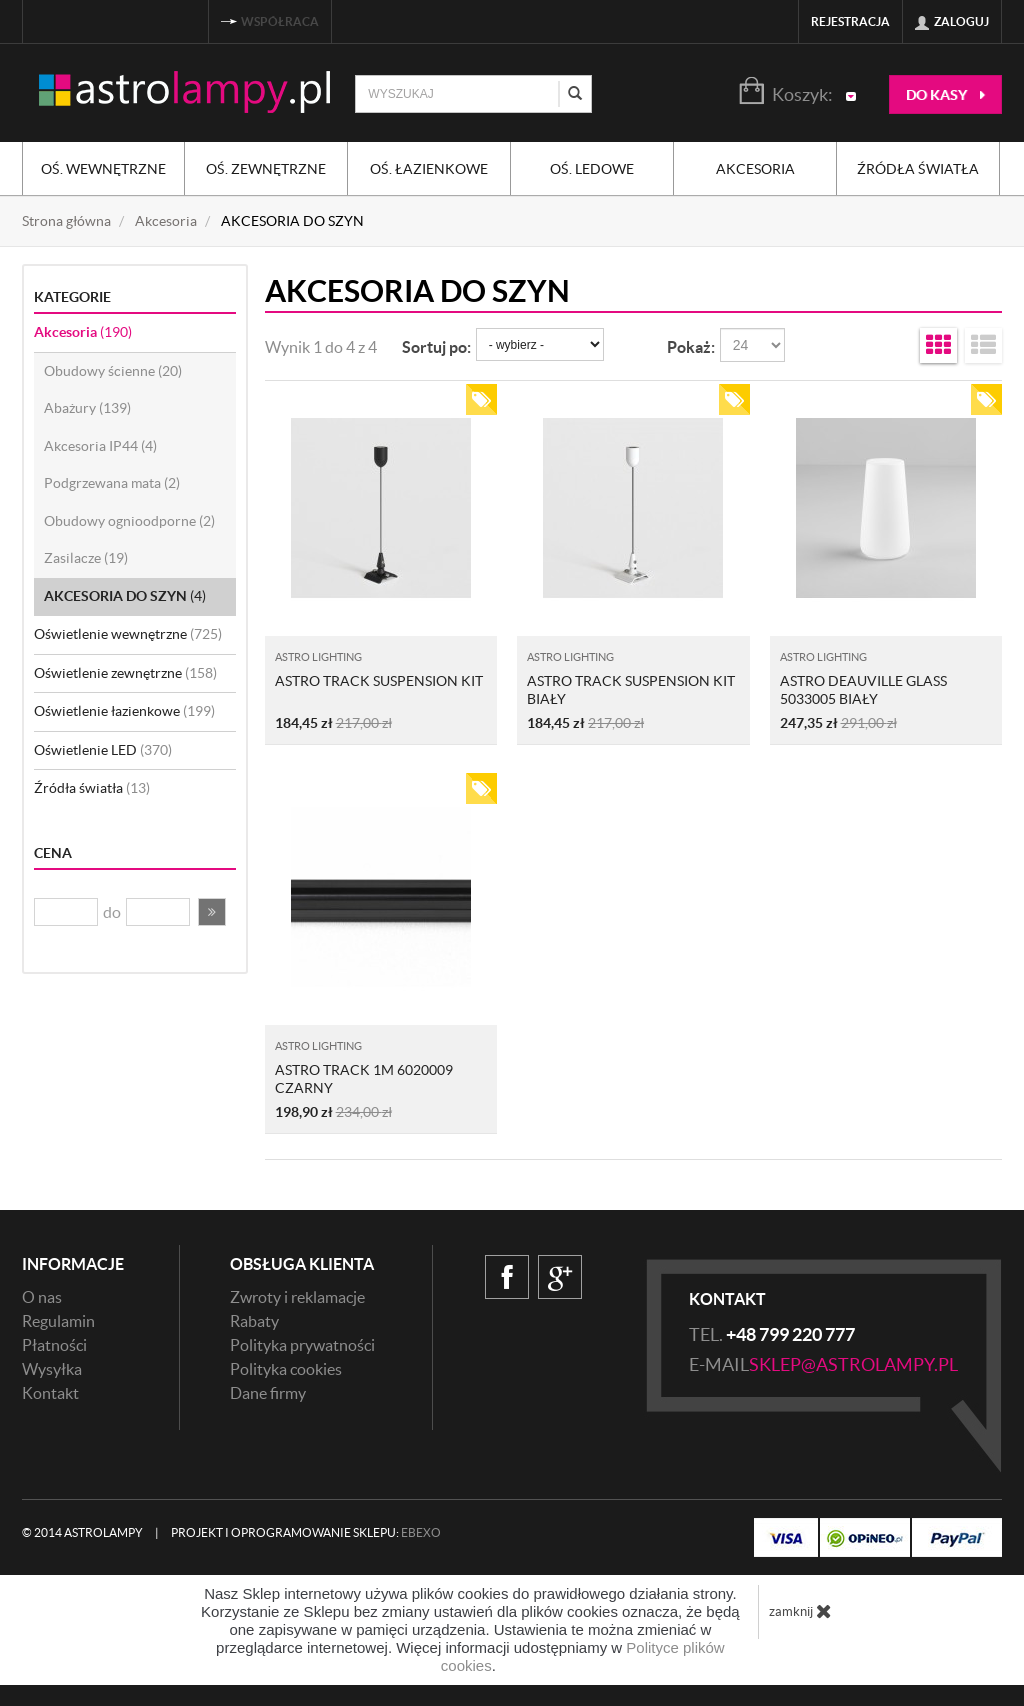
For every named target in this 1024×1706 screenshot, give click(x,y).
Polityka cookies (286, 1369)
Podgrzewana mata (112, 483)
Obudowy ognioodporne (129, 521)
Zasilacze (86, 558)
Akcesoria (755, 169)
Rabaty (254, 1321)
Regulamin (58, 1321)
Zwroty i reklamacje (297, 1297)
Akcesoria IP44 (100, 446)
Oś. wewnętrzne (103, 169)
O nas (42, 1297)
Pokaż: (691, 347)
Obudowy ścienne (113, 371)
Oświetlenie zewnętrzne (125, 673)
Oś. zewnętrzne (266, 169)
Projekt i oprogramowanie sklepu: (306, 1532)
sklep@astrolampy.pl (853, 1364)
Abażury (87, 408)
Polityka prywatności (302, 1345)
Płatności (54, 1345)
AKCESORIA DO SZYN (125, 596)
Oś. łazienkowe (429, 169)
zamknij (800, 1611)
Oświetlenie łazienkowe (124, 711)
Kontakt (50, 1393)
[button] (212, 912)
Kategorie (72, 297)
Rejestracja (850, 21)
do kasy (945, 95)
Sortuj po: (436, 347)
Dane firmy (268, 1393)
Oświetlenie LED (103, 750)
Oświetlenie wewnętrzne (128, 634)
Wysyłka (52, 1369)
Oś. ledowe (592, 169)
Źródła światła (918, 169)
